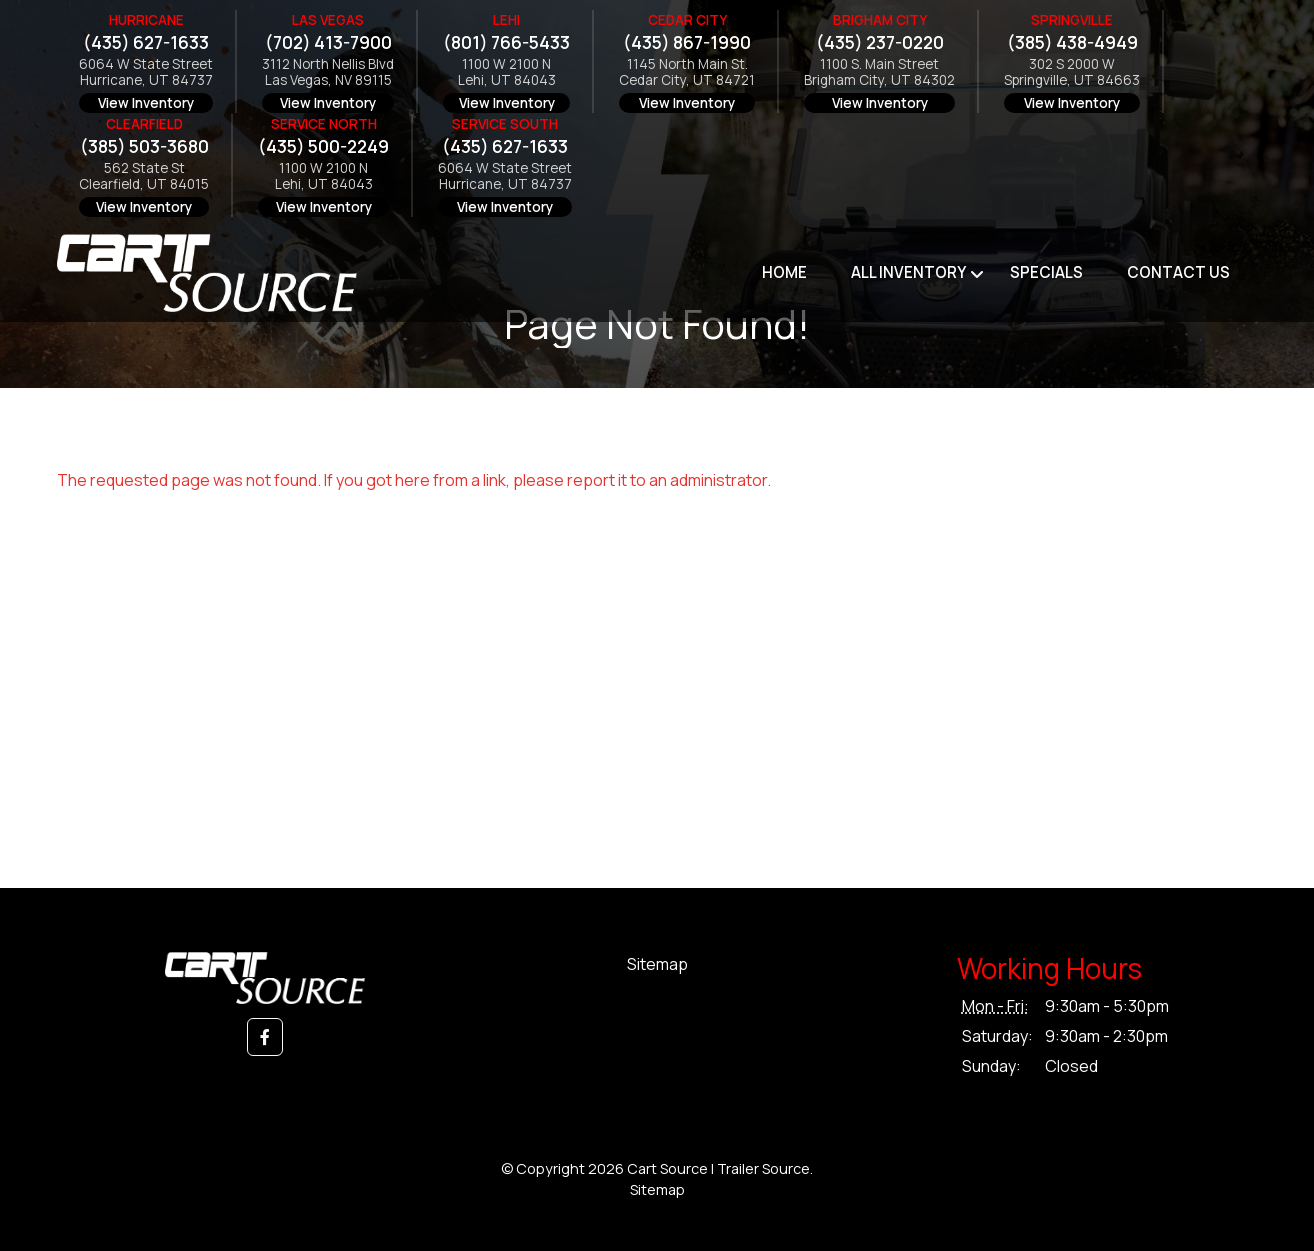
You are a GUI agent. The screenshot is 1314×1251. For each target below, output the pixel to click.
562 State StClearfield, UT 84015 (144, 176)
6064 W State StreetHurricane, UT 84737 (146, 72)
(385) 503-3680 (144, 146)
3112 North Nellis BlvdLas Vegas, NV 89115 (328, 72)
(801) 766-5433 (506, 42)
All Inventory (908, 272)
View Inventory (146, 103)
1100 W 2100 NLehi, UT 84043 (507, 72)
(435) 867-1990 (687, 42)
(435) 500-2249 (323, 146)
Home (784, 272)
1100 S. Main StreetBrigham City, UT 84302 (879, 72)
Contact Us (1178, 272)
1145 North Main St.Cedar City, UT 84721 (687, 72)
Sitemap (657, 964)
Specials (1046, 272)
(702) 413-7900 (328, 42)
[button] (265, 1037)
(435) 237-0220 (880, 42)
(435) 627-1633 (146, 42)
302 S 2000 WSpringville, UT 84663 (1072, 72)
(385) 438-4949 (1072, 42)
